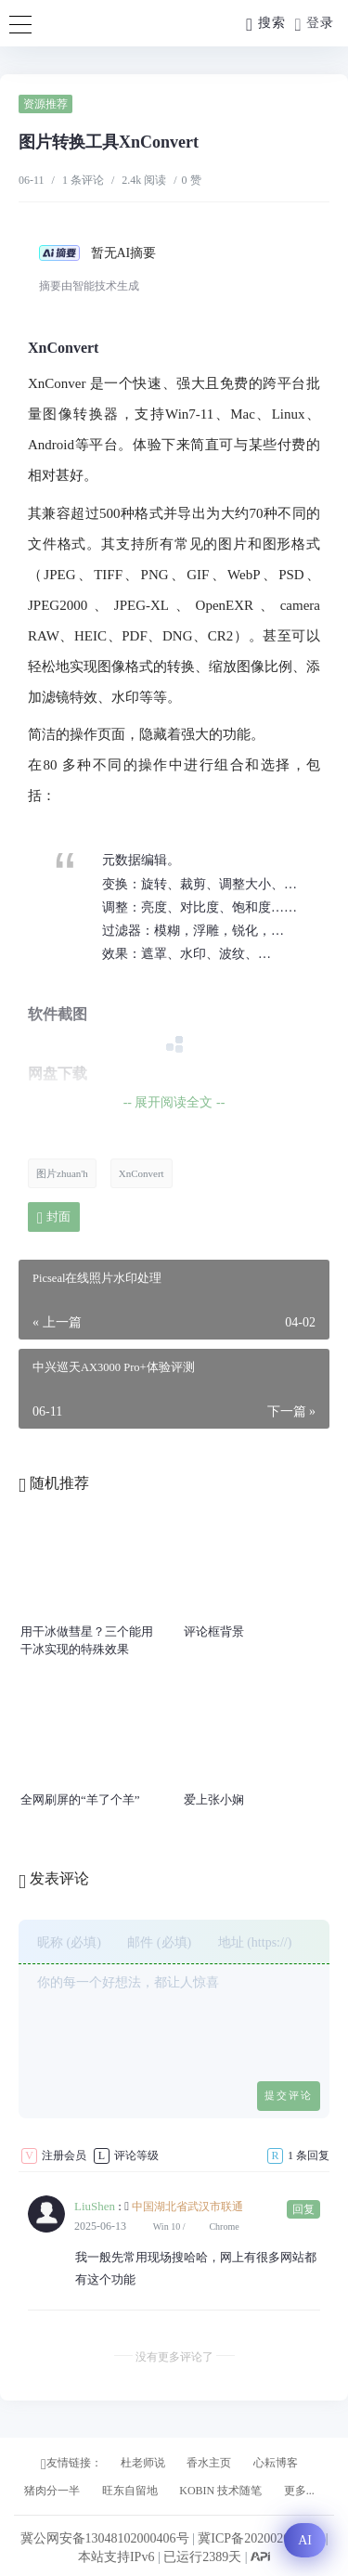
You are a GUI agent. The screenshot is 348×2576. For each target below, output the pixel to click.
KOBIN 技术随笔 (220, 2490)
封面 (54, 1216)
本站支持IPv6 (116, 2557)
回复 (303, 2209)
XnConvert (141, 1173)
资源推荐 (45, 103)
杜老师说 (143, 2462)
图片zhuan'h (62, 1173)
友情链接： (71, 2464)
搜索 (265, 24)
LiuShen (94, 2206)
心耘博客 (275, 2462)
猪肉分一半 (52, 2490)
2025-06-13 (100, 2226)
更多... (299, 2490)
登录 (314, 24)
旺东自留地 (130, 2490)
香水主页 (209, 2462)
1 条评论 (83, 180)
